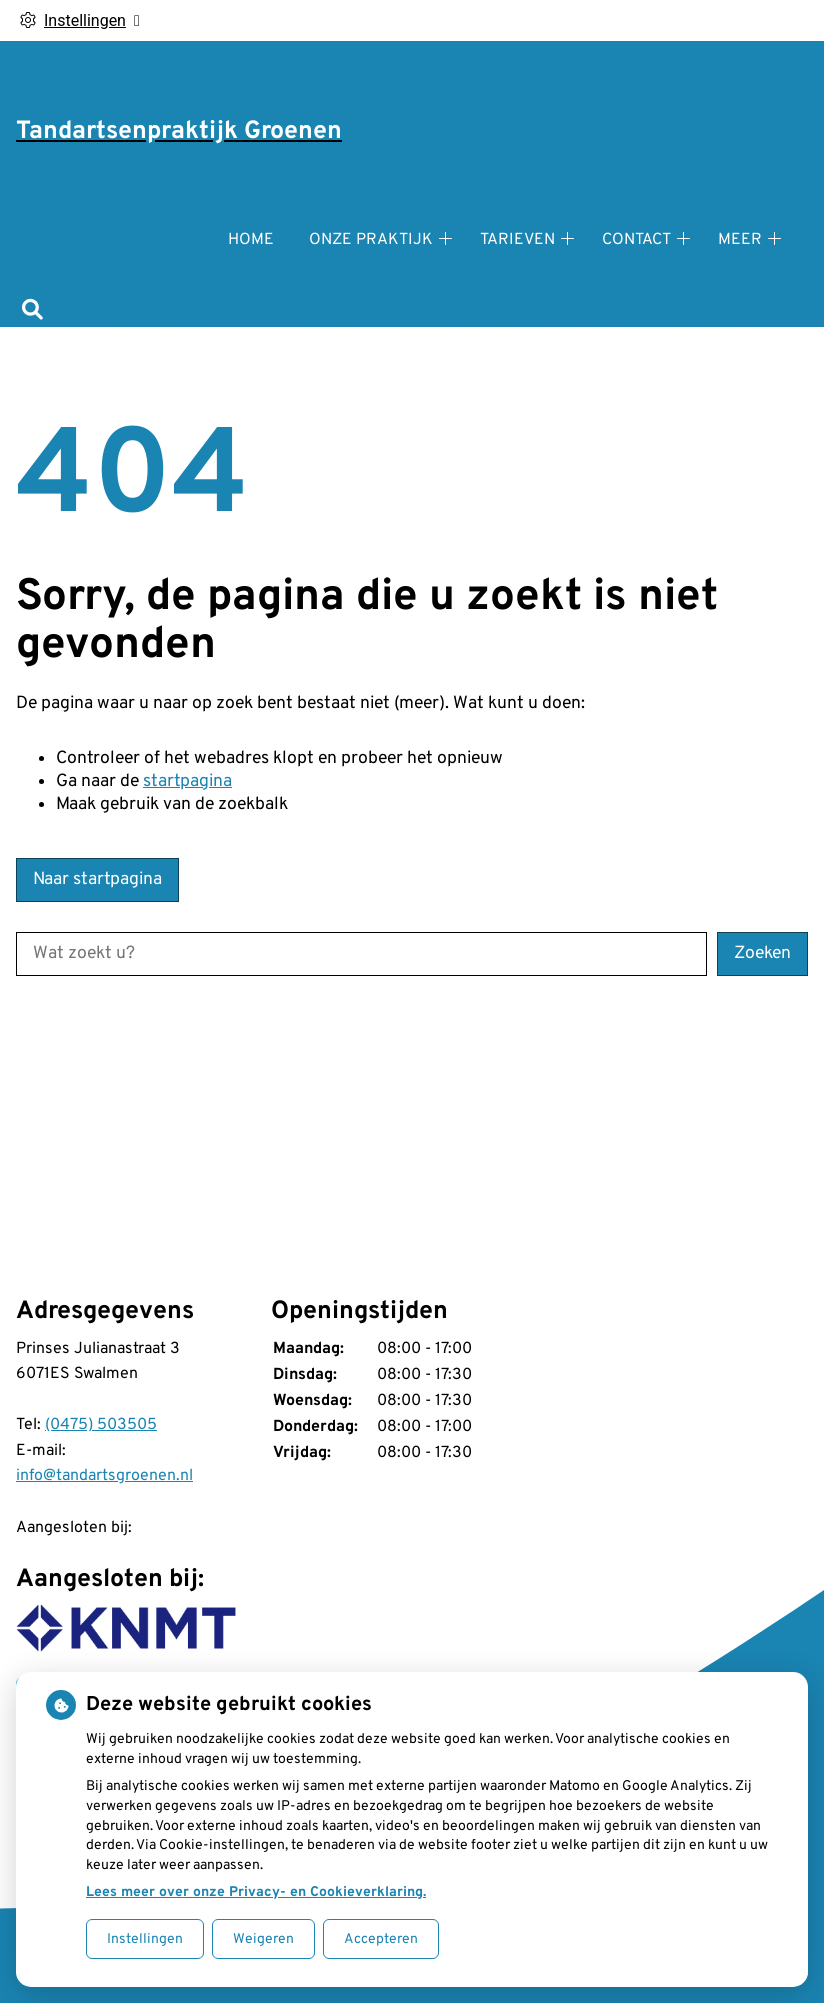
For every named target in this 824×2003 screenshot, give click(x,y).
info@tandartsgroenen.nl (104, 1476)
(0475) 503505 (101, 1425)
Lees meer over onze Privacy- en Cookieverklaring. (256, 1892)
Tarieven (517, 240)
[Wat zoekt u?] (361, 954)
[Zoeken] (32, 312)
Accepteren (381, 1939)
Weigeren (263, 1939)
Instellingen (145, 1939)
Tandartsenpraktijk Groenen (179, 132)
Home (251, 240)
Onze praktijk (371, 240)
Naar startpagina (97, 879)
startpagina (187, 781)
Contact (636, 240)
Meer (740, 240)
